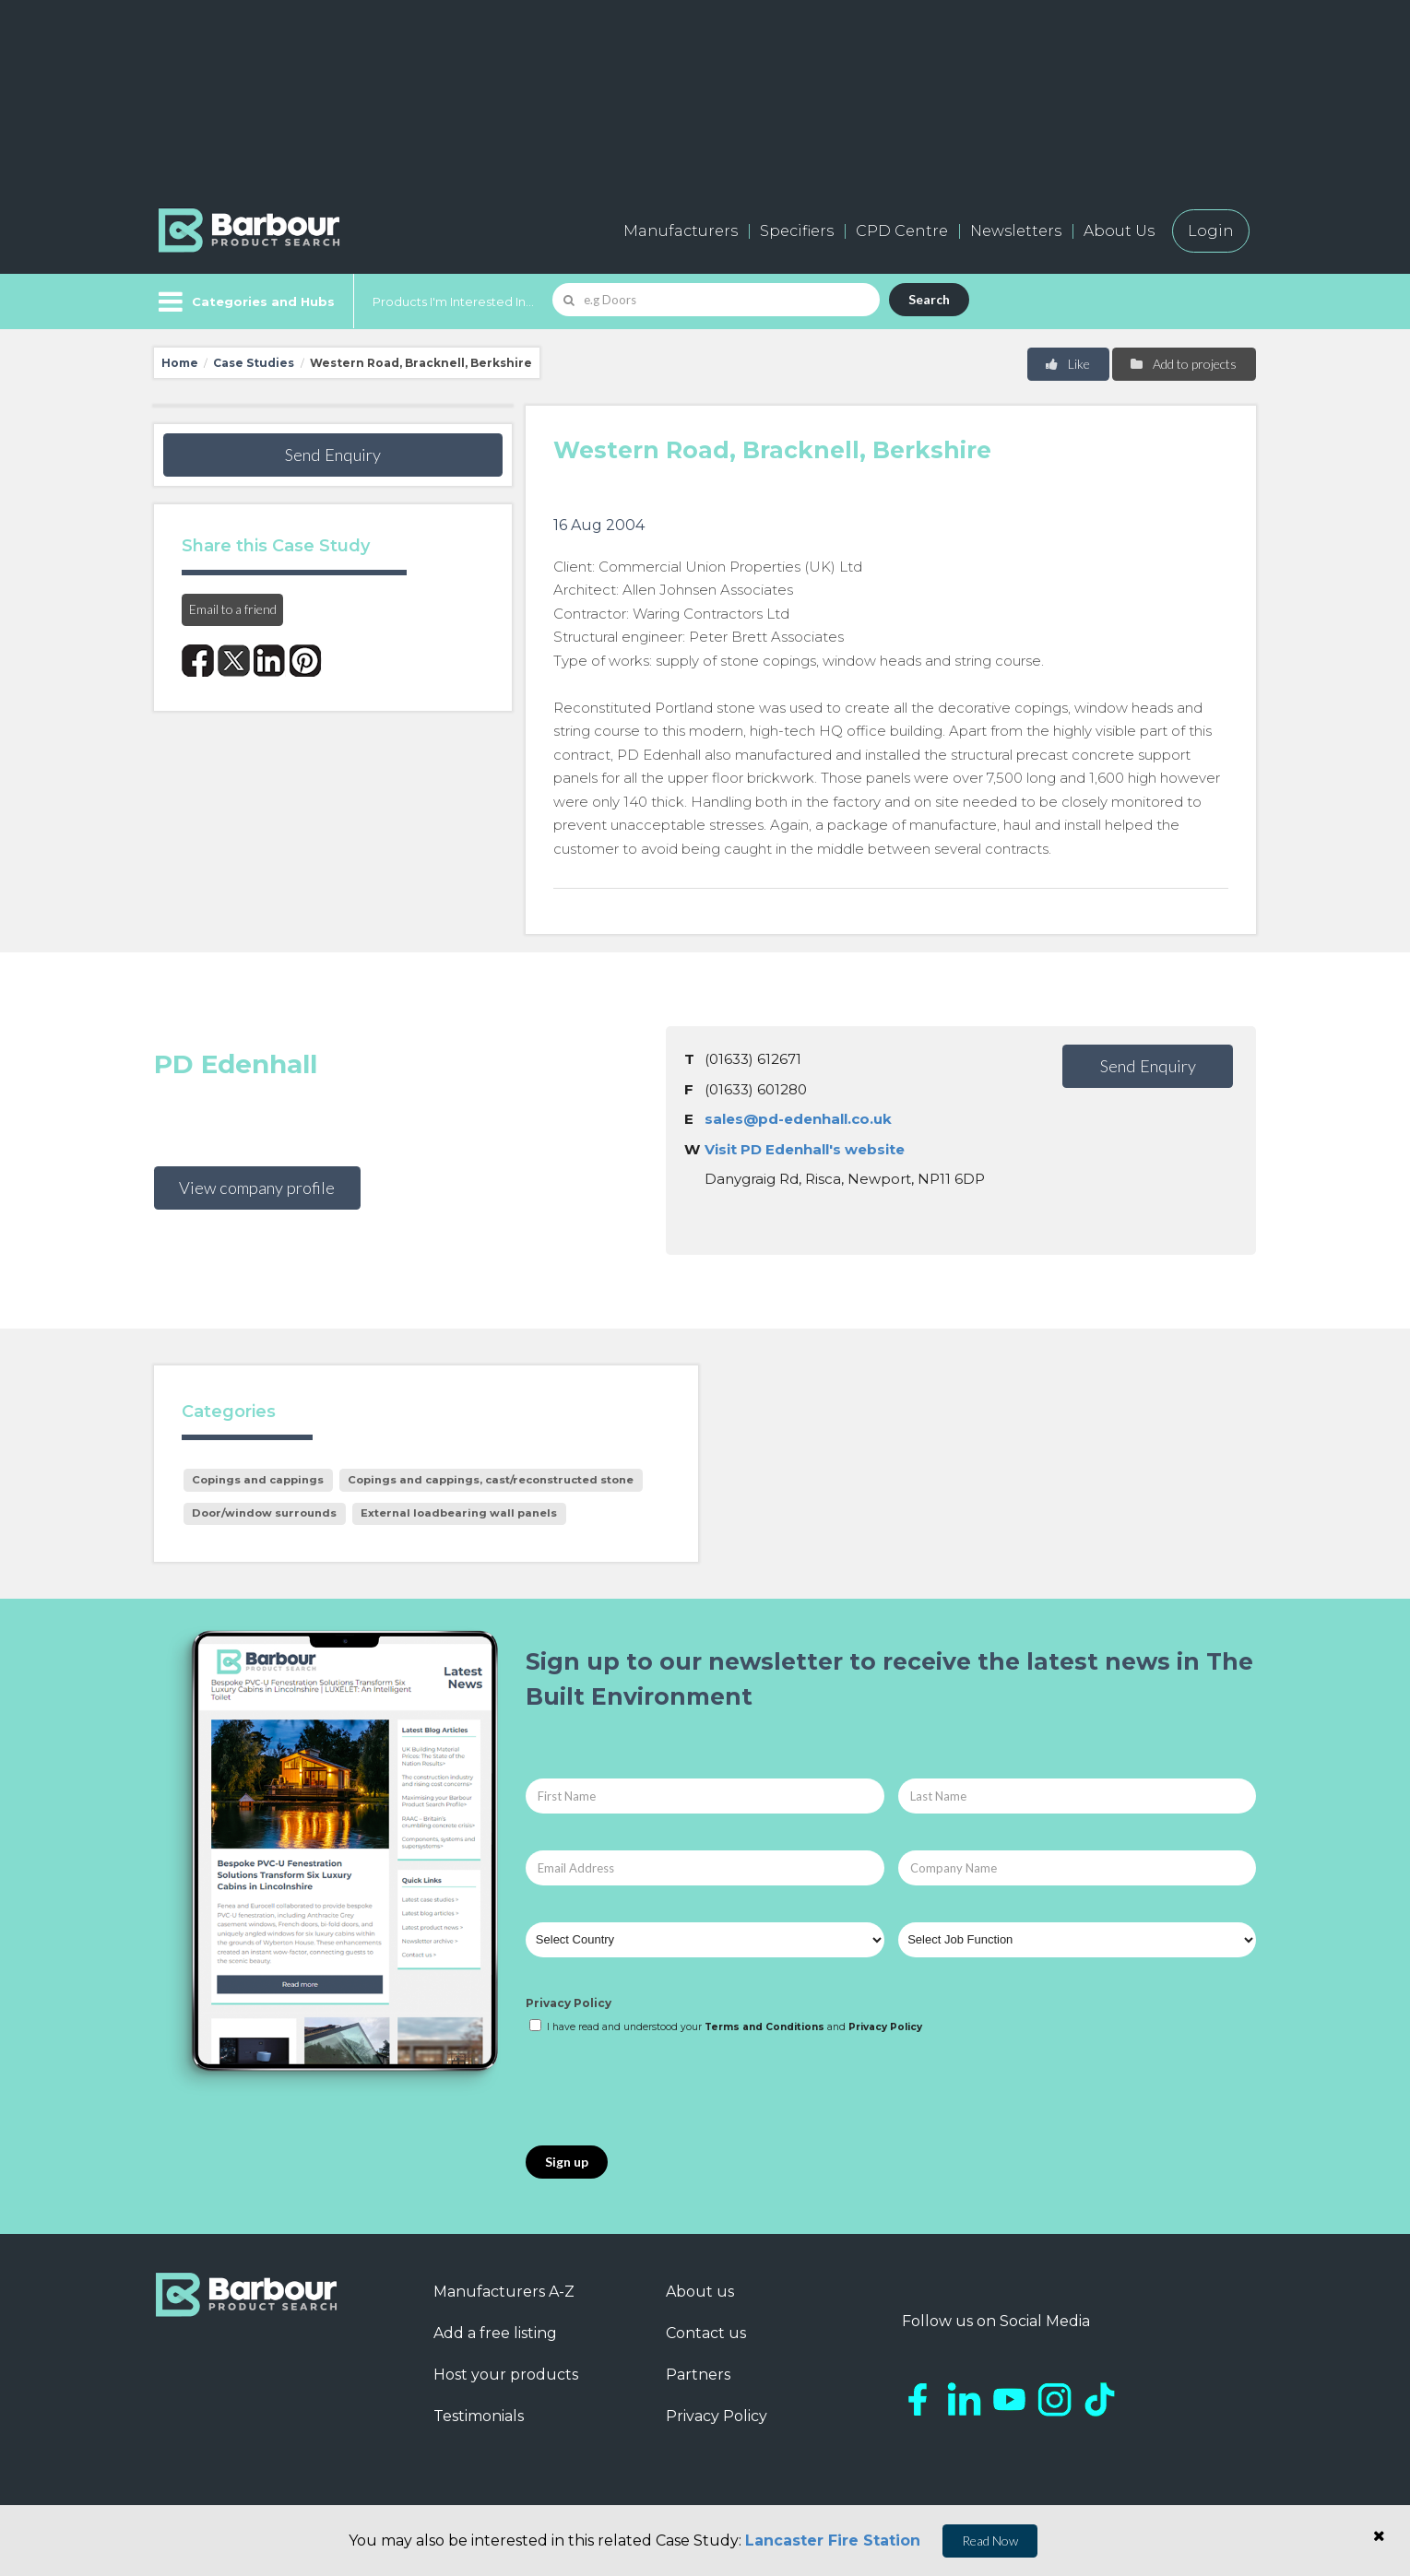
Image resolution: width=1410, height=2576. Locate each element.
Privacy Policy (568, 2003)
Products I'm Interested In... (453, 301)
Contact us (706, 2333)
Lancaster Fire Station (832, 2540)
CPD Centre (902, 231)
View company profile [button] (257, 1187)
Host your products (505, 2374)
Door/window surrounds (264, 1513)
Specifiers (797, 231)
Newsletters (1015, 231)
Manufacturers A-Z (504, 2291)
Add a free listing (495, 2333)
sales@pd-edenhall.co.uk (798, 1119)
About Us (1119, 231)
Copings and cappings (258, 1479)
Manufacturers (680, 231)
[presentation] (666, 2091)
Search (929, 299)
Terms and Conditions (764, 2027)
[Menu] (245, 301)
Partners (698, 2374)
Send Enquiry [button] (333, 454)
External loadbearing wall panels (459, 1513)
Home (179, 363)
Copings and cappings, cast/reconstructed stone (491, 1479)
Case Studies (253, 363)
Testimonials (478, 2416)
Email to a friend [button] (233, 609)
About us (700, 2291)
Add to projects (1183, 364)
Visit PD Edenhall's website (805, 1149)
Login (1211, 231)
